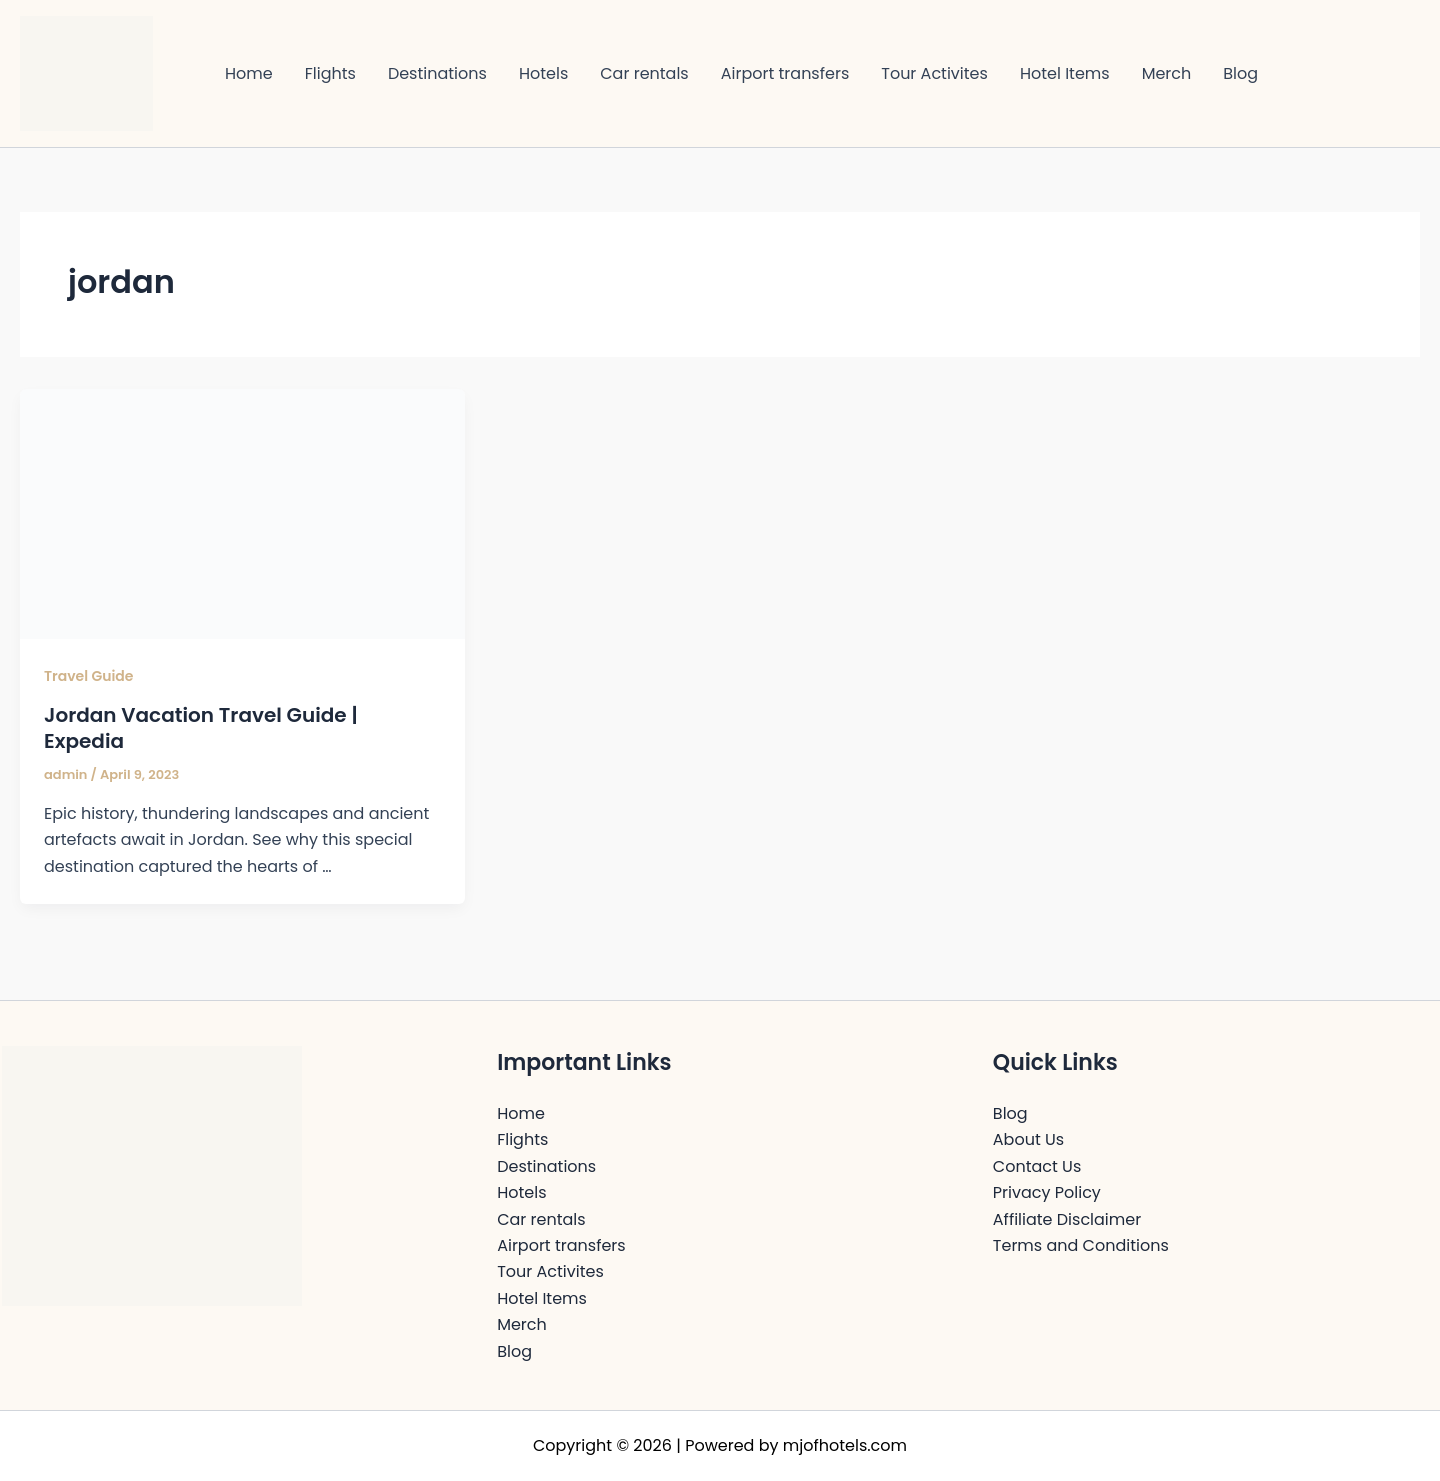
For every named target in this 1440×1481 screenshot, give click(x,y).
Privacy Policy (1047, 1192)
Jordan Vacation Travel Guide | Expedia (201, 728)
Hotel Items (1065, 73)
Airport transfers (785, 73)
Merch (1167, 73)
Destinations (437, 73)
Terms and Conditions (1081, 1245)
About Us (1028, 1139)
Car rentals (644, 73)
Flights (330, 73)
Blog (1240, 73)
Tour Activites (934, 73)
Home (249, 73)
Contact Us (1037, 1166)
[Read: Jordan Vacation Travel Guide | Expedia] (242, 512)
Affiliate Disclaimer (1067, 1219)
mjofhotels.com (845, 1445)
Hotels (543, 73)
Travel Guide (89, 676)
